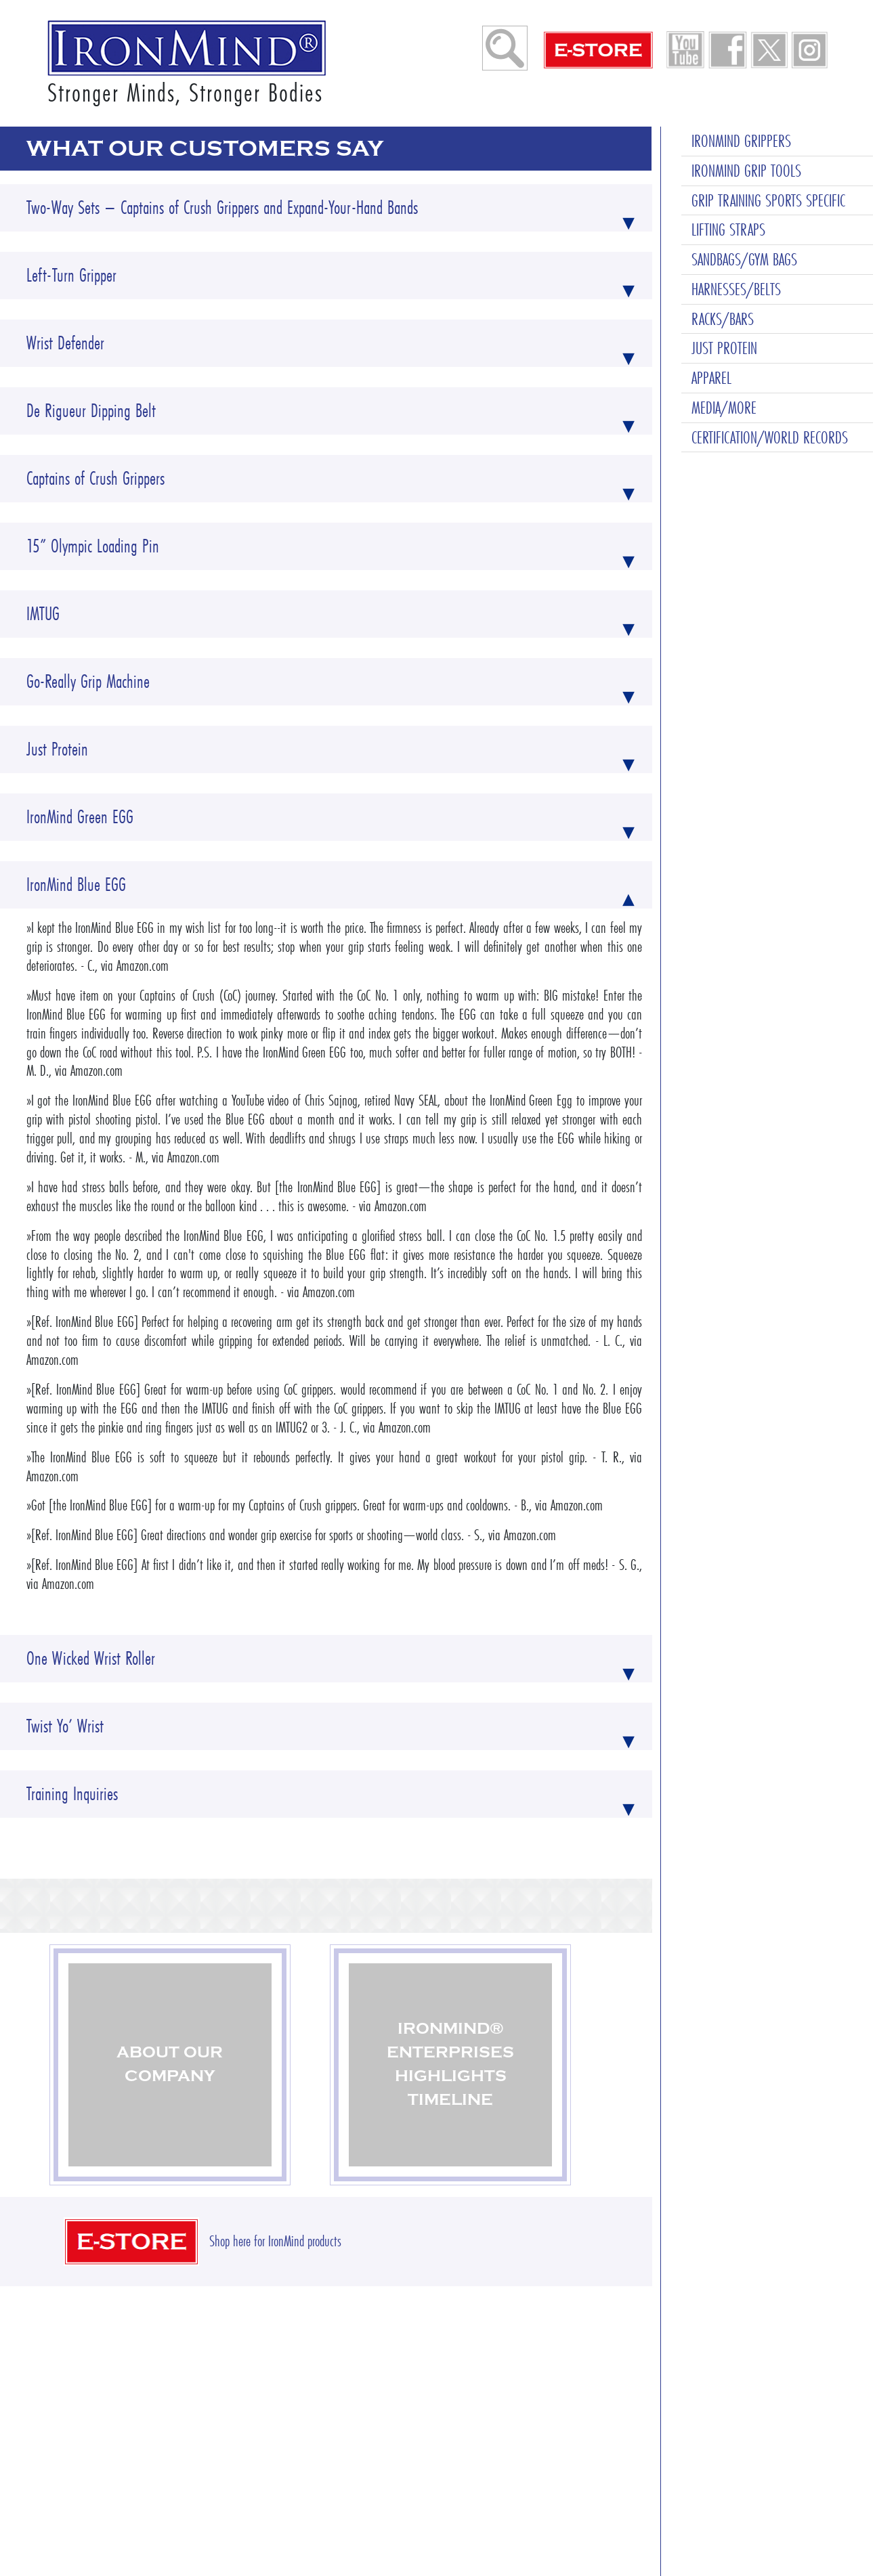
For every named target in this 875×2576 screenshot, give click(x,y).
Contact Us (547, 2410)
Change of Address (386, 2462)
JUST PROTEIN (724, 235)
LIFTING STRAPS (728, 116)
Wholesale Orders (384, 2436)
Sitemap (542, 2436)
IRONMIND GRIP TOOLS (746, 57)
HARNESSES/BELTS (736, 176)
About (238, 2462)
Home (239, 2410)
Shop (237, 2436)
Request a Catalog (386, 2487)
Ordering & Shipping (391, 2410)
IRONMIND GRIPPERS (741, 28)
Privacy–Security (561, 2462)
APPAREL (711, 265)
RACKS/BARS (722, 206)
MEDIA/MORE (723, 294)
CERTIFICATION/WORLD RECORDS (769, 324)
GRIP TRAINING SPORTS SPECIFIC (768, 87)
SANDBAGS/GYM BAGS (744, 146)
